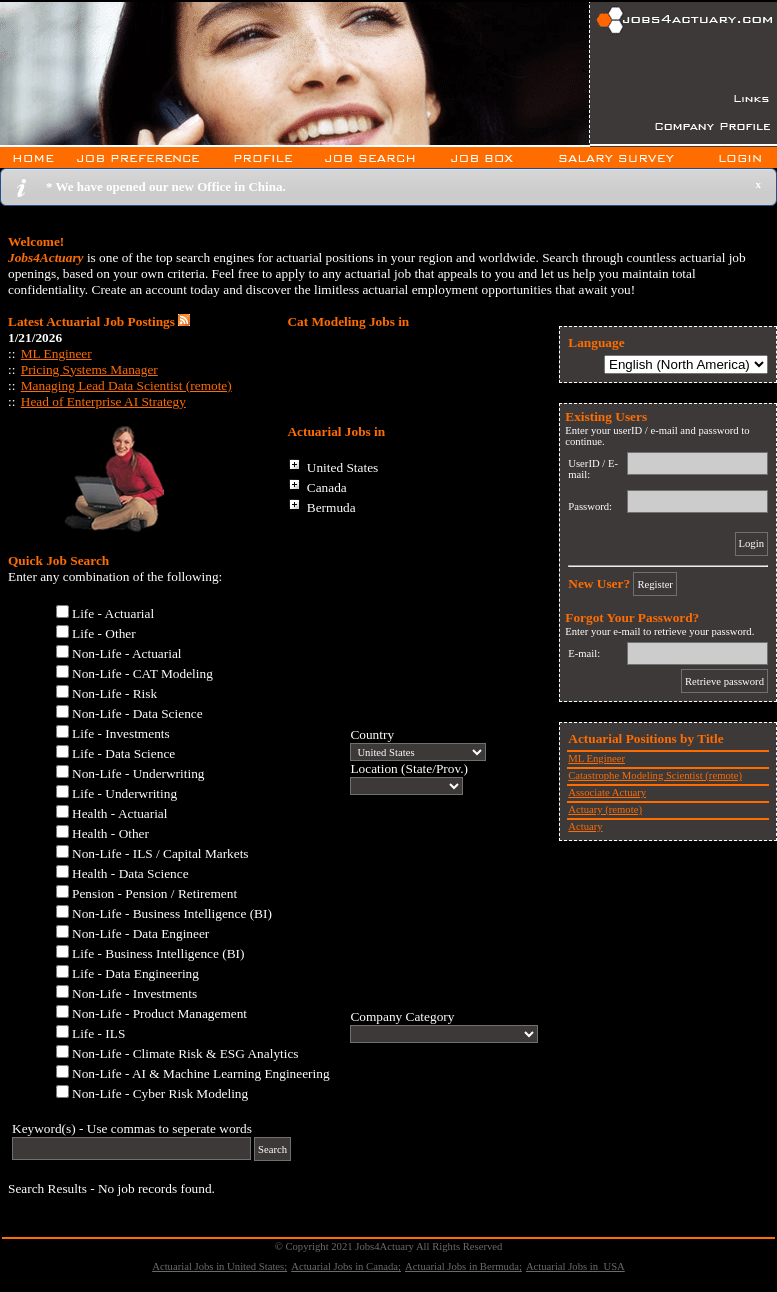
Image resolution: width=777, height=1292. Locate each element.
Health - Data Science (130, 873)
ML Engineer (56, 353)
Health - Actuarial (119, 813)
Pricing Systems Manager (89, 369)
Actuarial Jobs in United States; (219, 1266)
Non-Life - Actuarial (127, 653)
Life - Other (104, 633)
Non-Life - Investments (134, 993)
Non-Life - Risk (114, 693)
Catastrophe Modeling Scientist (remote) (655, 775)
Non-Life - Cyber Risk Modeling (160, 1093)
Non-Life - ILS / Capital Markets (160, 853)
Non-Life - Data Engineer (140, 933)
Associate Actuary (607, 792)
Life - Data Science (123, 753)
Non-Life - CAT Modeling (142, 673)
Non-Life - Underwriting (138, 773)
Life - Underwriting (124, 793)
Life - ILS (98, 1033)
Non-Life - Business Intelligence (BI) (172, 913)
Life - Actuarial (113, 613)
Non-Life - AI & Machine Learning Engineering (201, 1073)
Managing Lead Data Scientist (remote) (126, 385)
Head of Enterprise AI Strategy (103, 401)
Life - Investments (121, 733)
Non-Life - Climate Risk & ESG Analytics (185, 1053)
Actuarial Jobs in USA (575, 1266)
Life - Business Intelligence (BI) (158, 953)
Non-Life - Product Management (159, 1013)
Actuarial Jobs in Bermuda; (463, 1266)
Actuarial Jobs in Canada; (346, 1266)
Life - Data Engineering (135, 973)
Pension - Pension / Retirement (154, 893)
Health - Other (110, 833)
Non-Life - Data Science (137, 713)
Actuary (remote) (605, 809)
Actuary (585, 826)
